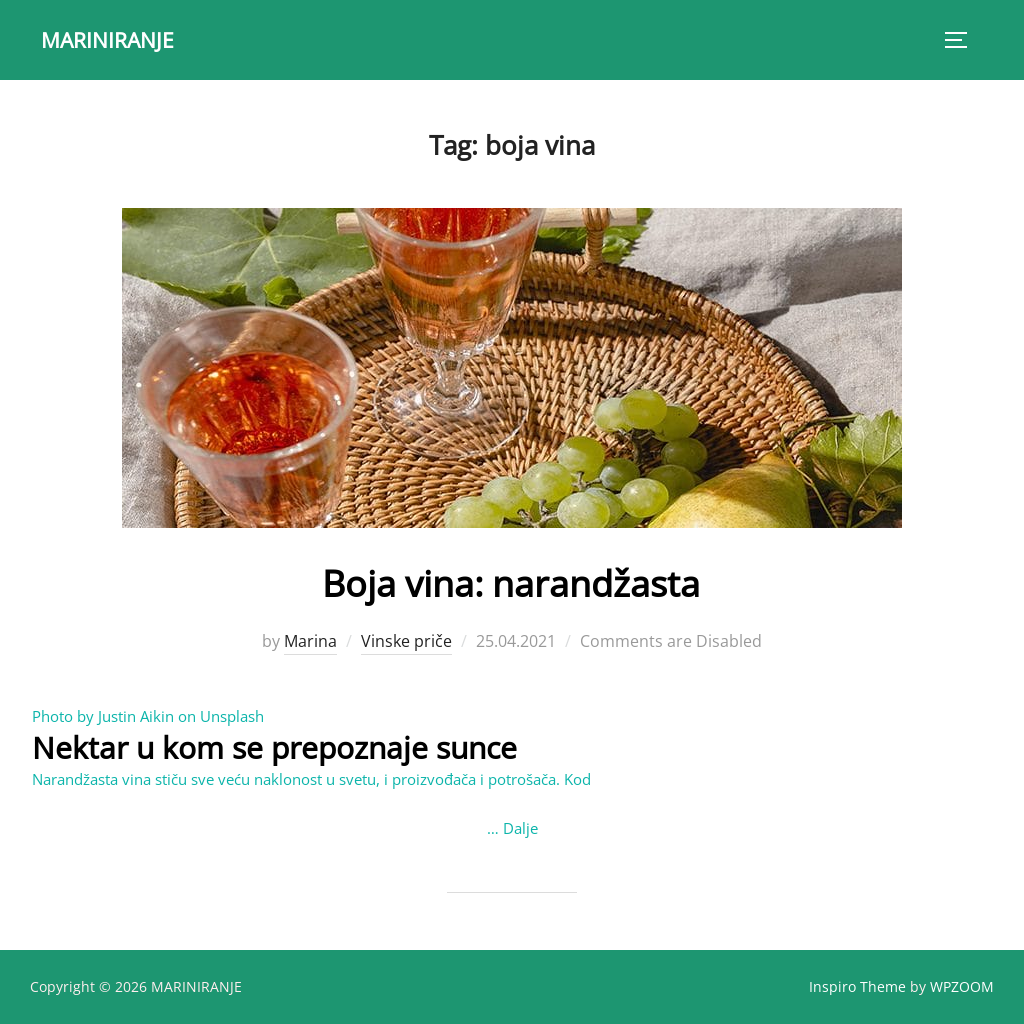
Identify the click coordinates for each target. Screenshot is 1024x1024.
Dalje (520, 828)
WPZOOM (962, 985)
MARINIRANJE (111, 39)
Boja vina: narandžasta (511, 580)
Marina (310, 641)
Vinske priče (406, 641)
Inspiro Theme (857, 985)
